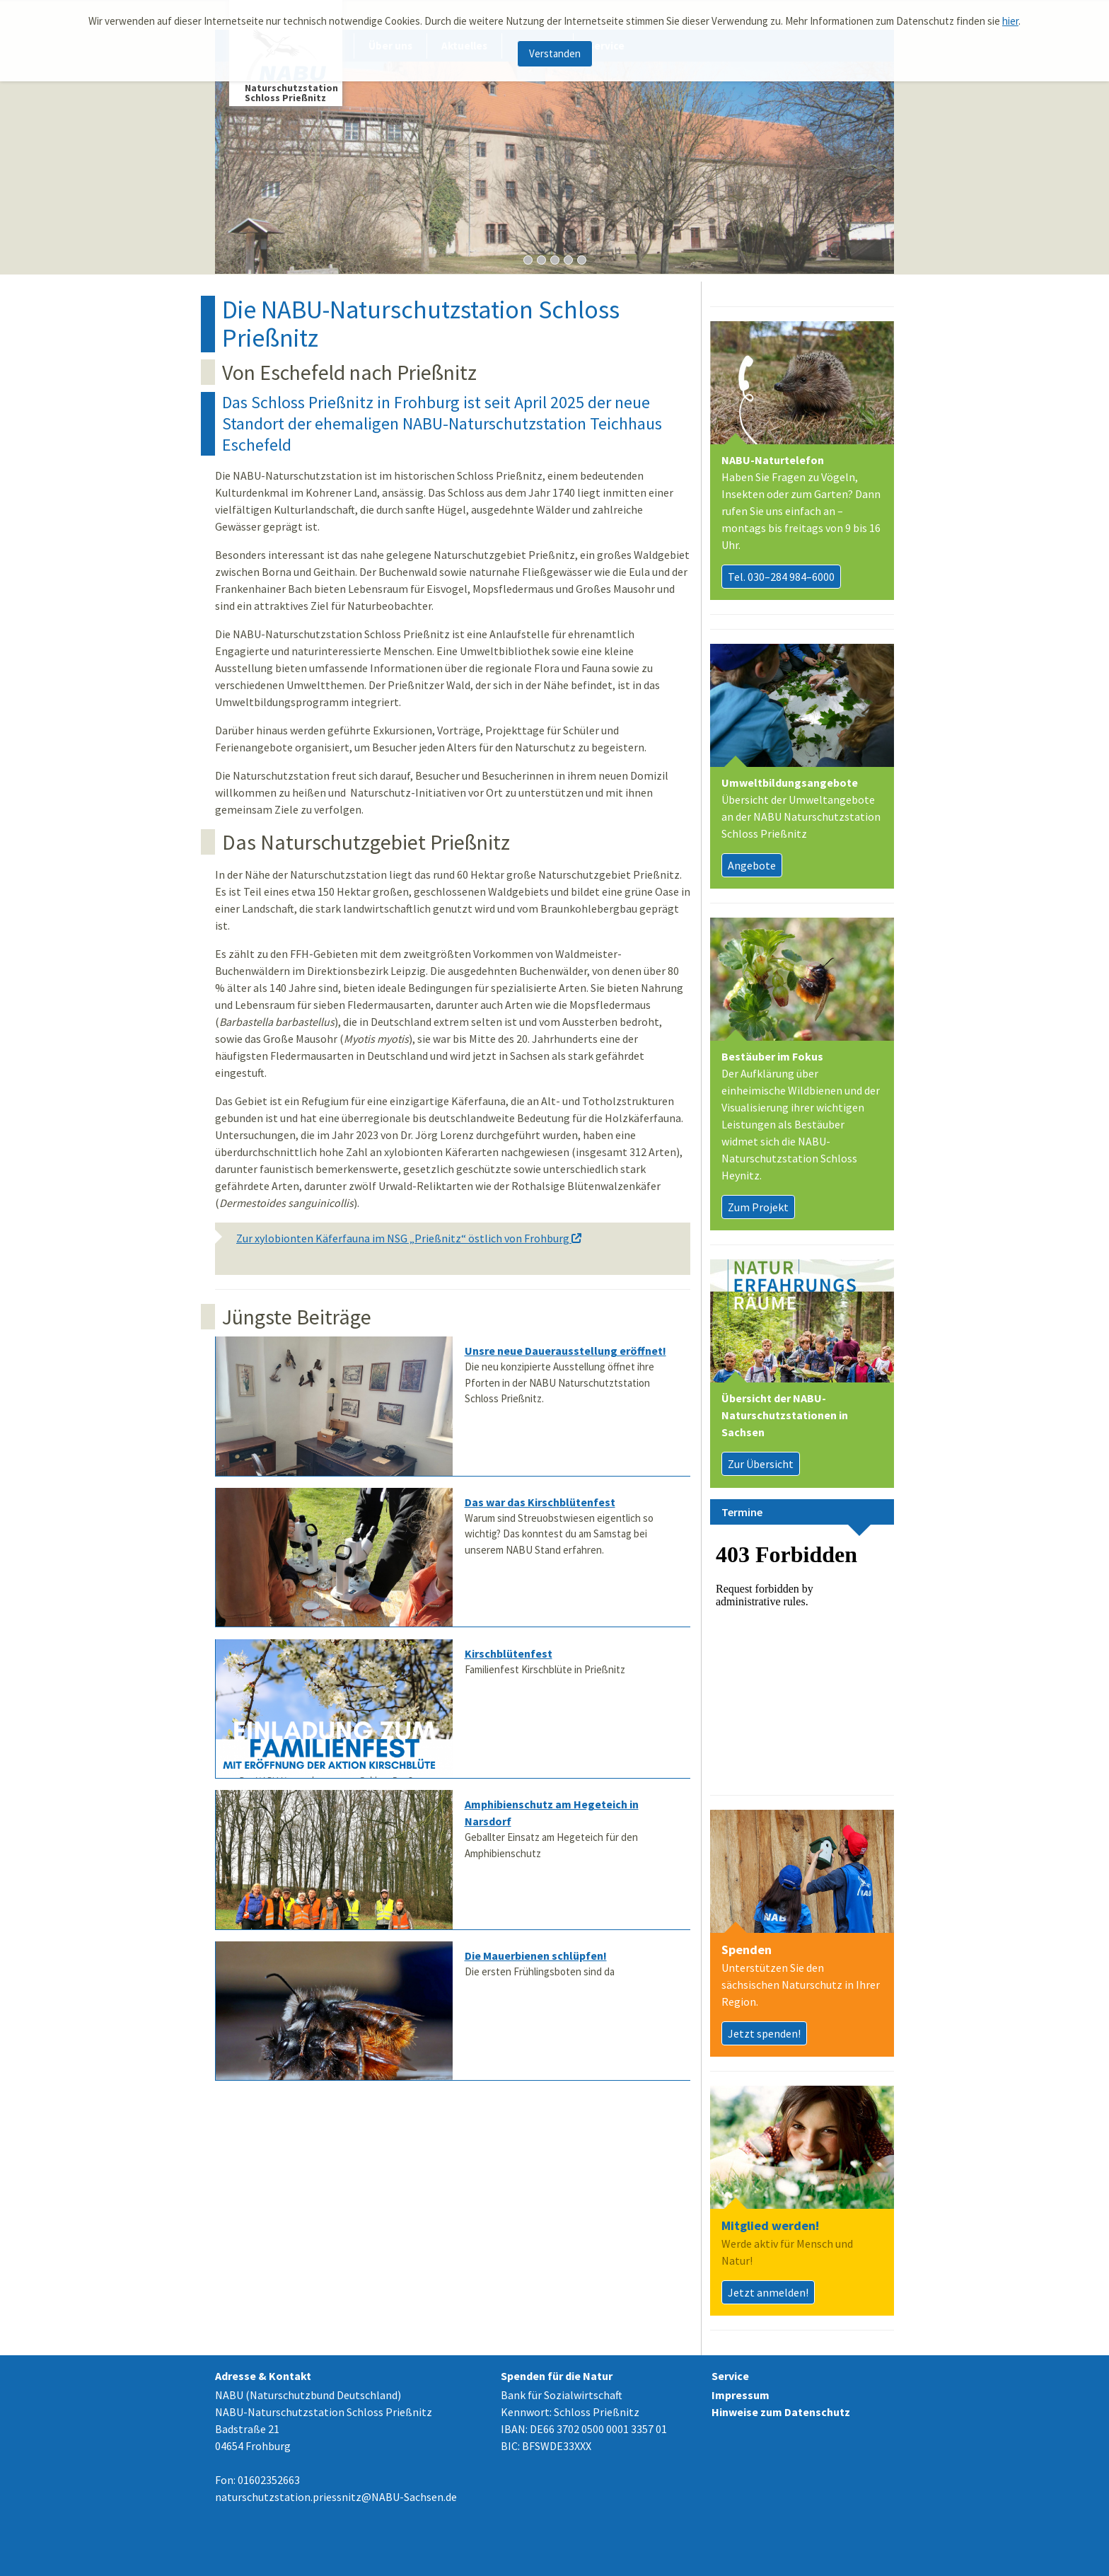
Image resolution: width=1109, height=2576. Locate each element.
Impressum (741, 2395)
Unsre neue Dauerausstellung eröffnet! (565, 1351)
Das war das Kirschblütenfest (540, 1502)
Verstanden (555, 53)
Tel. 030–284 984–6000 (781, 577)
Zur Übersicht (761, 1464)
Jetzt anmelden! (768, 2292)
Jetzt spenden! (764, 2033)
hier (1010, 21)
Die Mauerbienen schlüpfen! (536, 1955)
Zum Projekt (758, 1207)
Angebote (752, 865)
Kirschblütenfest (508, 1653)
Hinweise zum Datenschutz (781, 2412)
